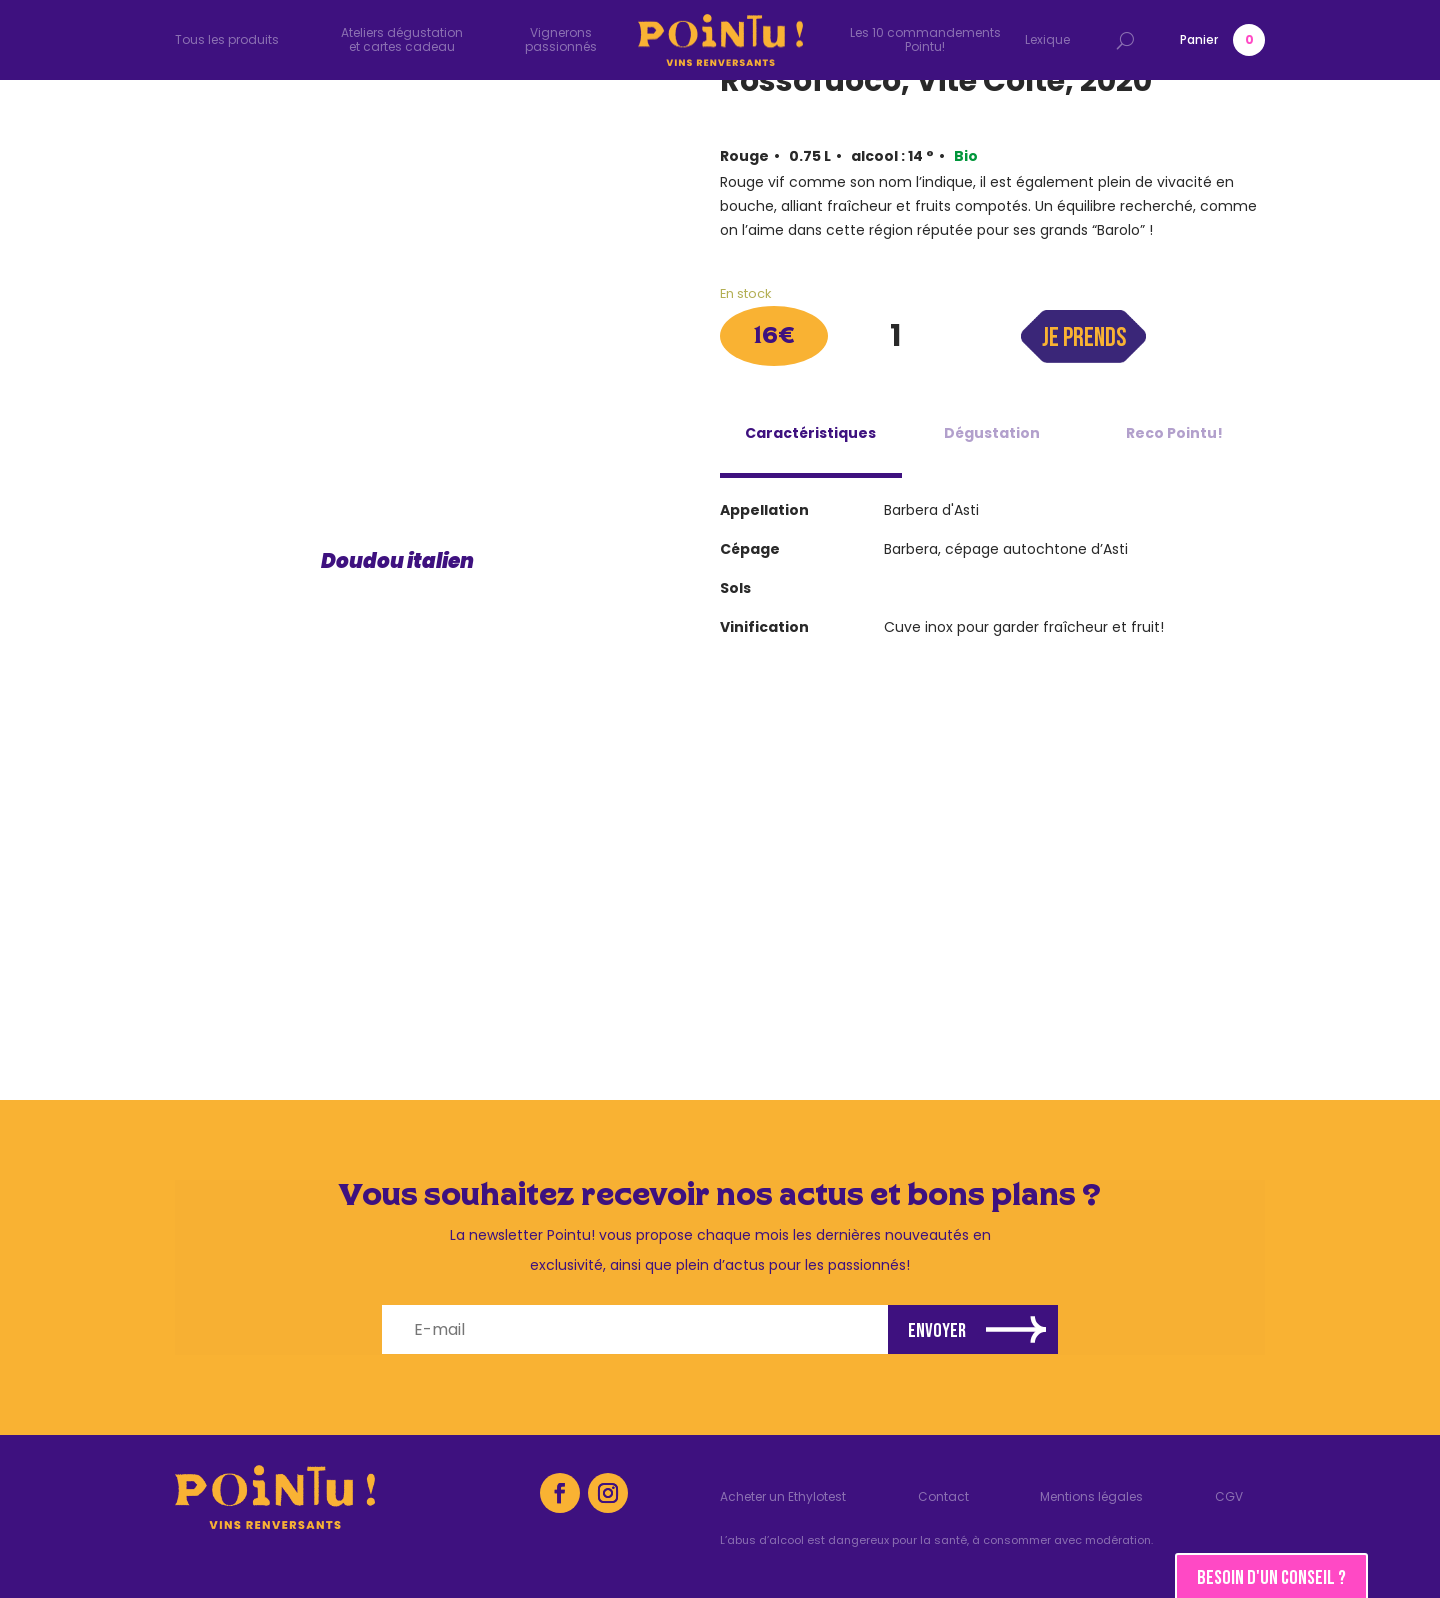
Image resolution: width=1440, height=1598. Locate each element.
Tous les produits (227, 39)
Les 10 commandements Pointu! (925, 39)
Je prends (1084, 338)
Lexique (1047, 39)
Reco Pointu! (1174, 433)
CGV (1229, 1497)
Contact (943, 1497)
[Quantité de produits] (895, 336)
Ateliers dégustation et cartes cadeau (402, 39)
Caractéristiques (810, 433)
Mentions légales (1091, 1497)
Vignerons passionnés (561, 39)
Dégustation (992, 433)
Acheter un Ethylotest (783, 1497)
